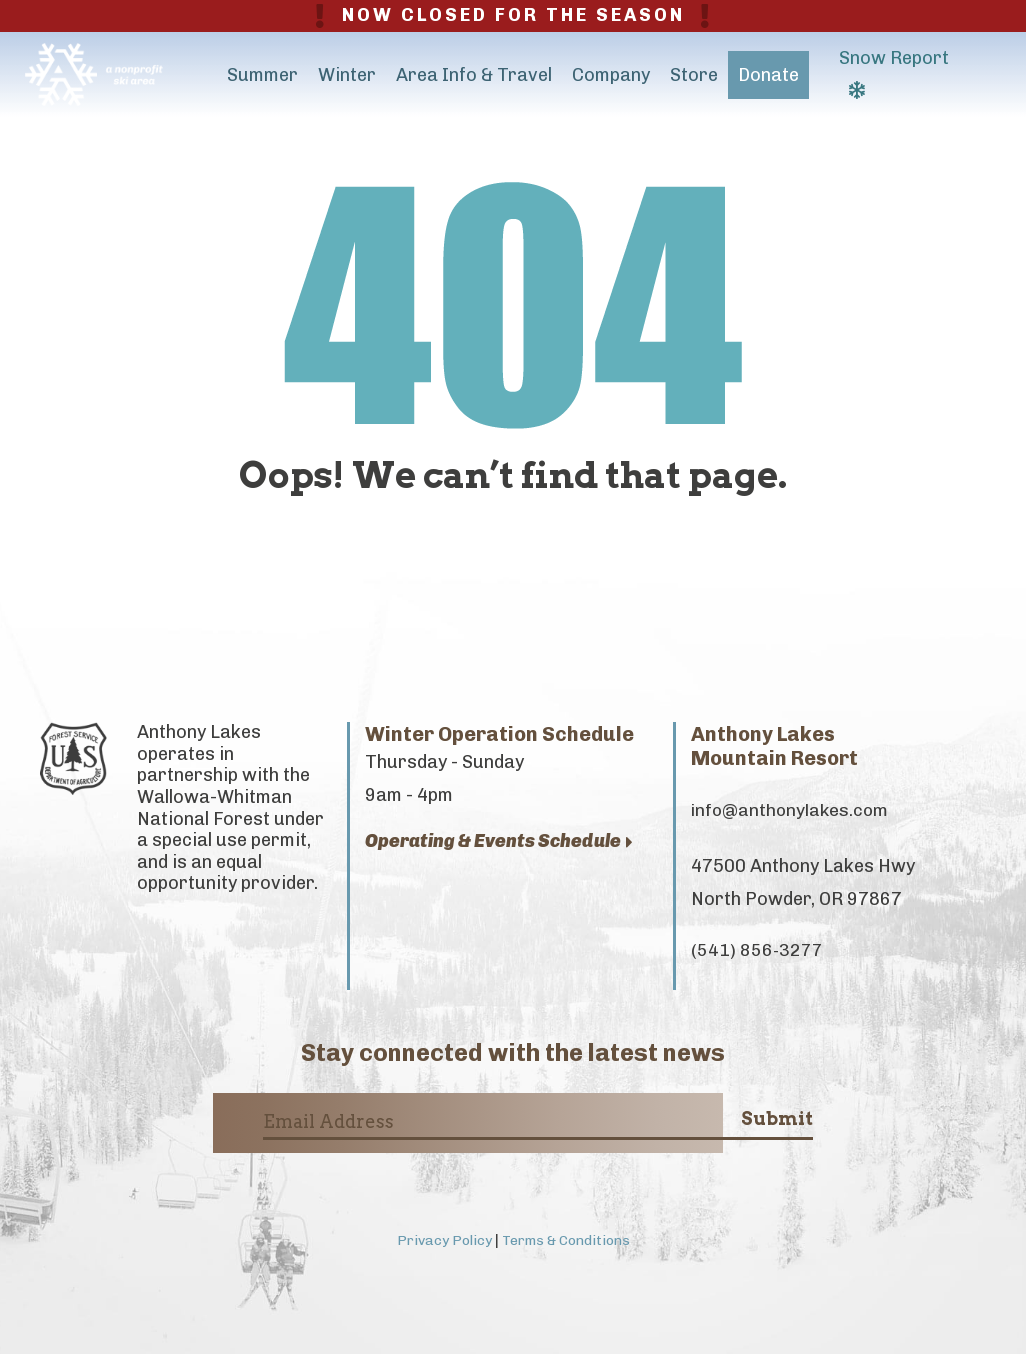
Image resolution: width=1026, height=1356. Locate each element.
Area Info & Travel (474, 75)
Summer (262, 75)
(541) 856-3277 (757, 952)
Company (611, 75)
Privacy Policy (439, 1243)
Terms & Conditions (567, 1243)
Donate (768, 75)
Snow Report (894, 72)
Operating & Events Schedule (499, 841)
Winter (347, 75)
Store (694, 75)
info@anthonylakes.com (792, 811)
